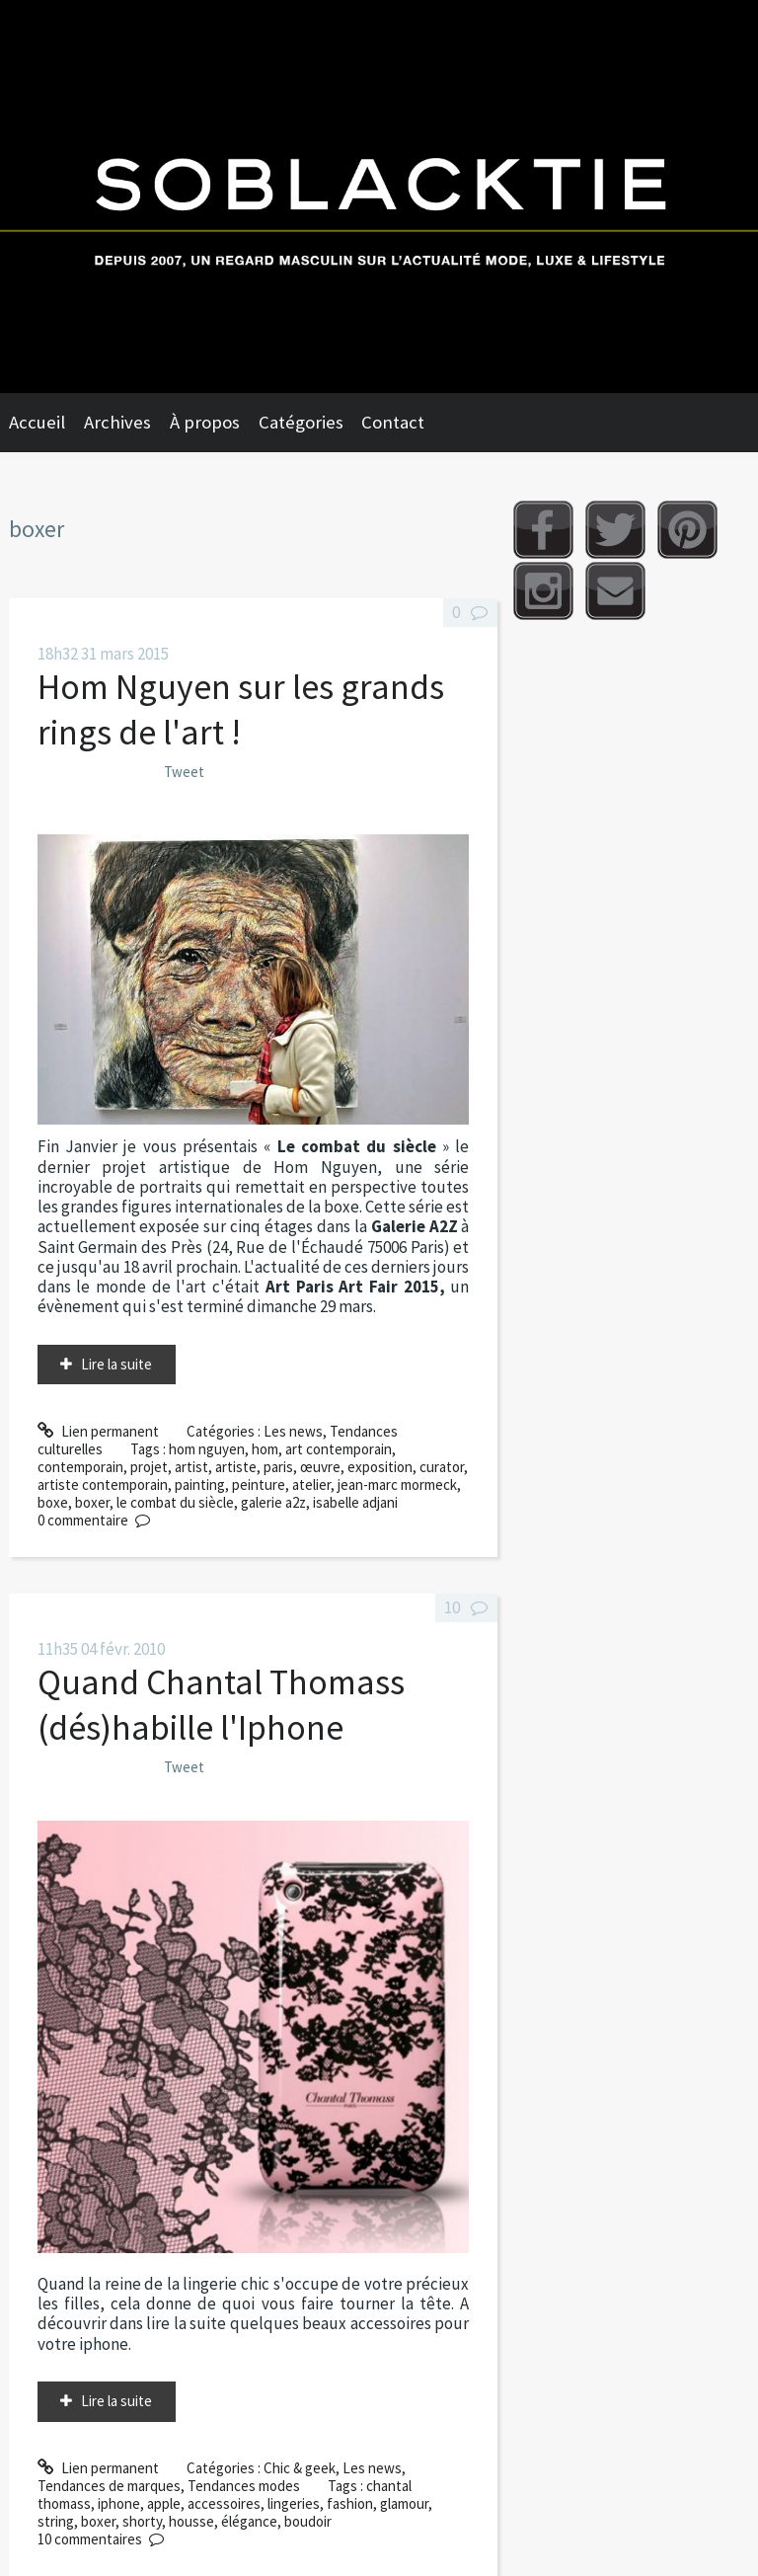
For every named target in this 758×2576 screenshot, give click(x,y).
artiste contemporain (103, 1484)
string (56, 2521)
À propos (205, 422)
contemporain (80, 1466)
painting (200, 1484)
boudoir (308, 2521)
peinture (258, 1484)
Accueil (37, 422)
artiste (236, 1466)
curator (441, 1466)
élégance (249, 2521)
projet (149, 1466)
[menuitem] (46, 422)
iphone (119, 2503)
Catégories (301, 422)
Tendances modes (244, 2485)
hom (265, 1449)
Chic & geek (300, 2468)
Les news (293, 1431)
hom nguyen (207, 1449)
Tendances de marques (109, 2485)
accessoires (224, 2503)
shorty (142, 2521)
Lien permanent (98, 1431)
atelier (311, 1484)
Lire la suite (116, 1364)
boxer (92, 1502)
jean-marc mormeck (397, 1484)
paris (278, 1466)
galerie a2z (273, 1502)
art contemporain (338, 1449)
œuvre (320, 1466)
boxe (53, 1502)
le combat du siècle (175, 1502)
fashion (350, 2503)
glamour (404, 2503)
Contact (392, 422)
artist (191, 1466)
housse (191, 2521)
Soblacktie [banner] (379, 196)
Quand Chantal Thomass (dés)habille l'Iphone (221, 1705)
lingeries (293, 2503)
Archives (117, 422)
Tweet (184, 771)
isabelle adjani (355, 1502)
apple (164, 2503)
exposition (380, 1466)
